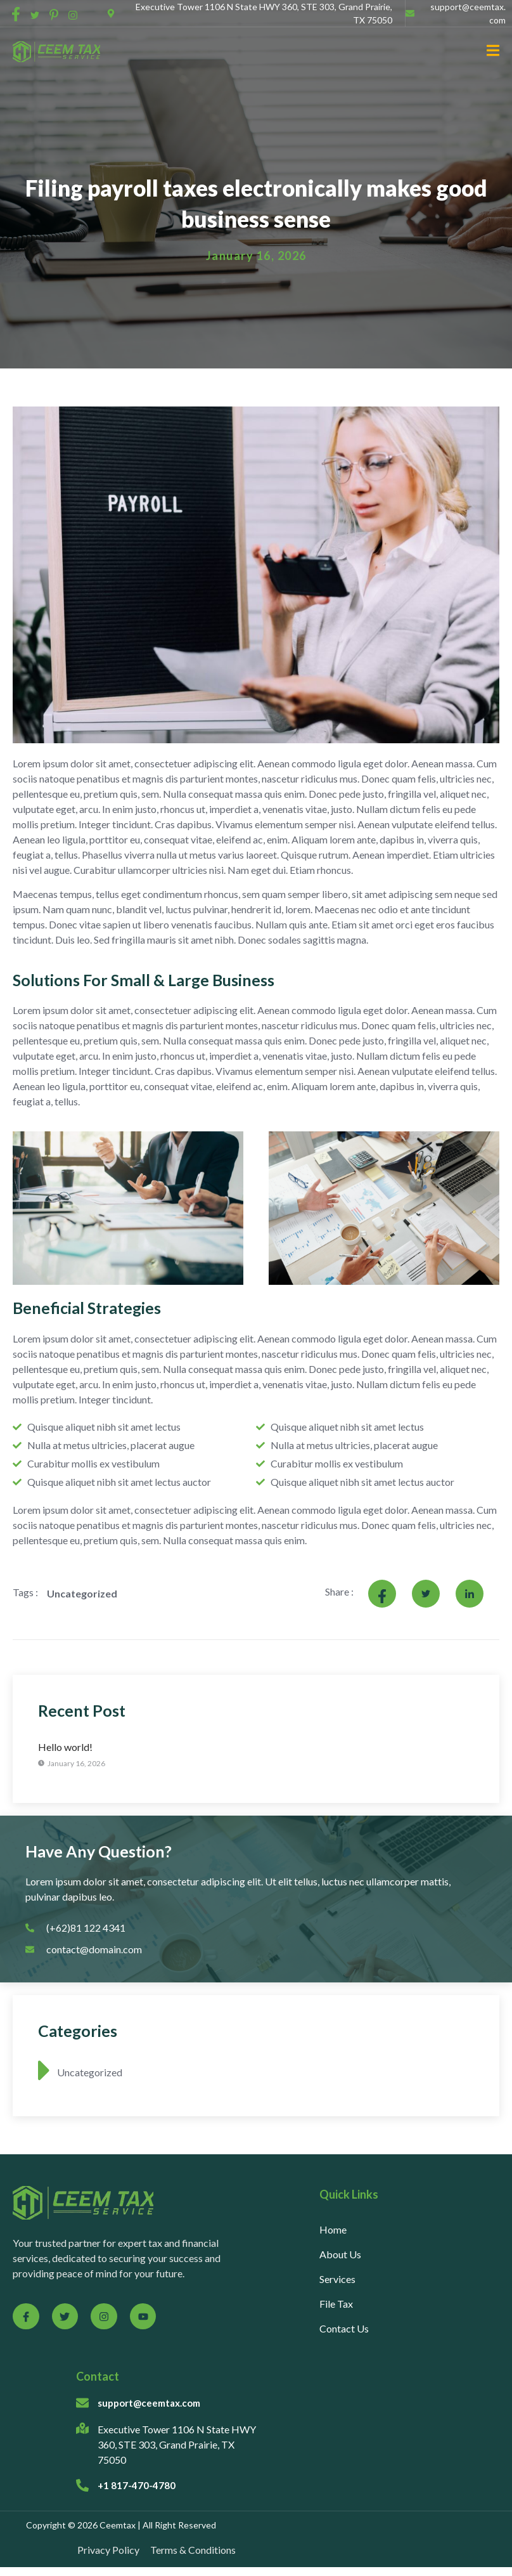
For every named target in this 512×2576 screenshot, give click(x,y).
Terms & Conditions (193, 2550)
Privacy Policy (108, 2550)
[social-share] (15, 13)
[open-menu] (488, 52)
